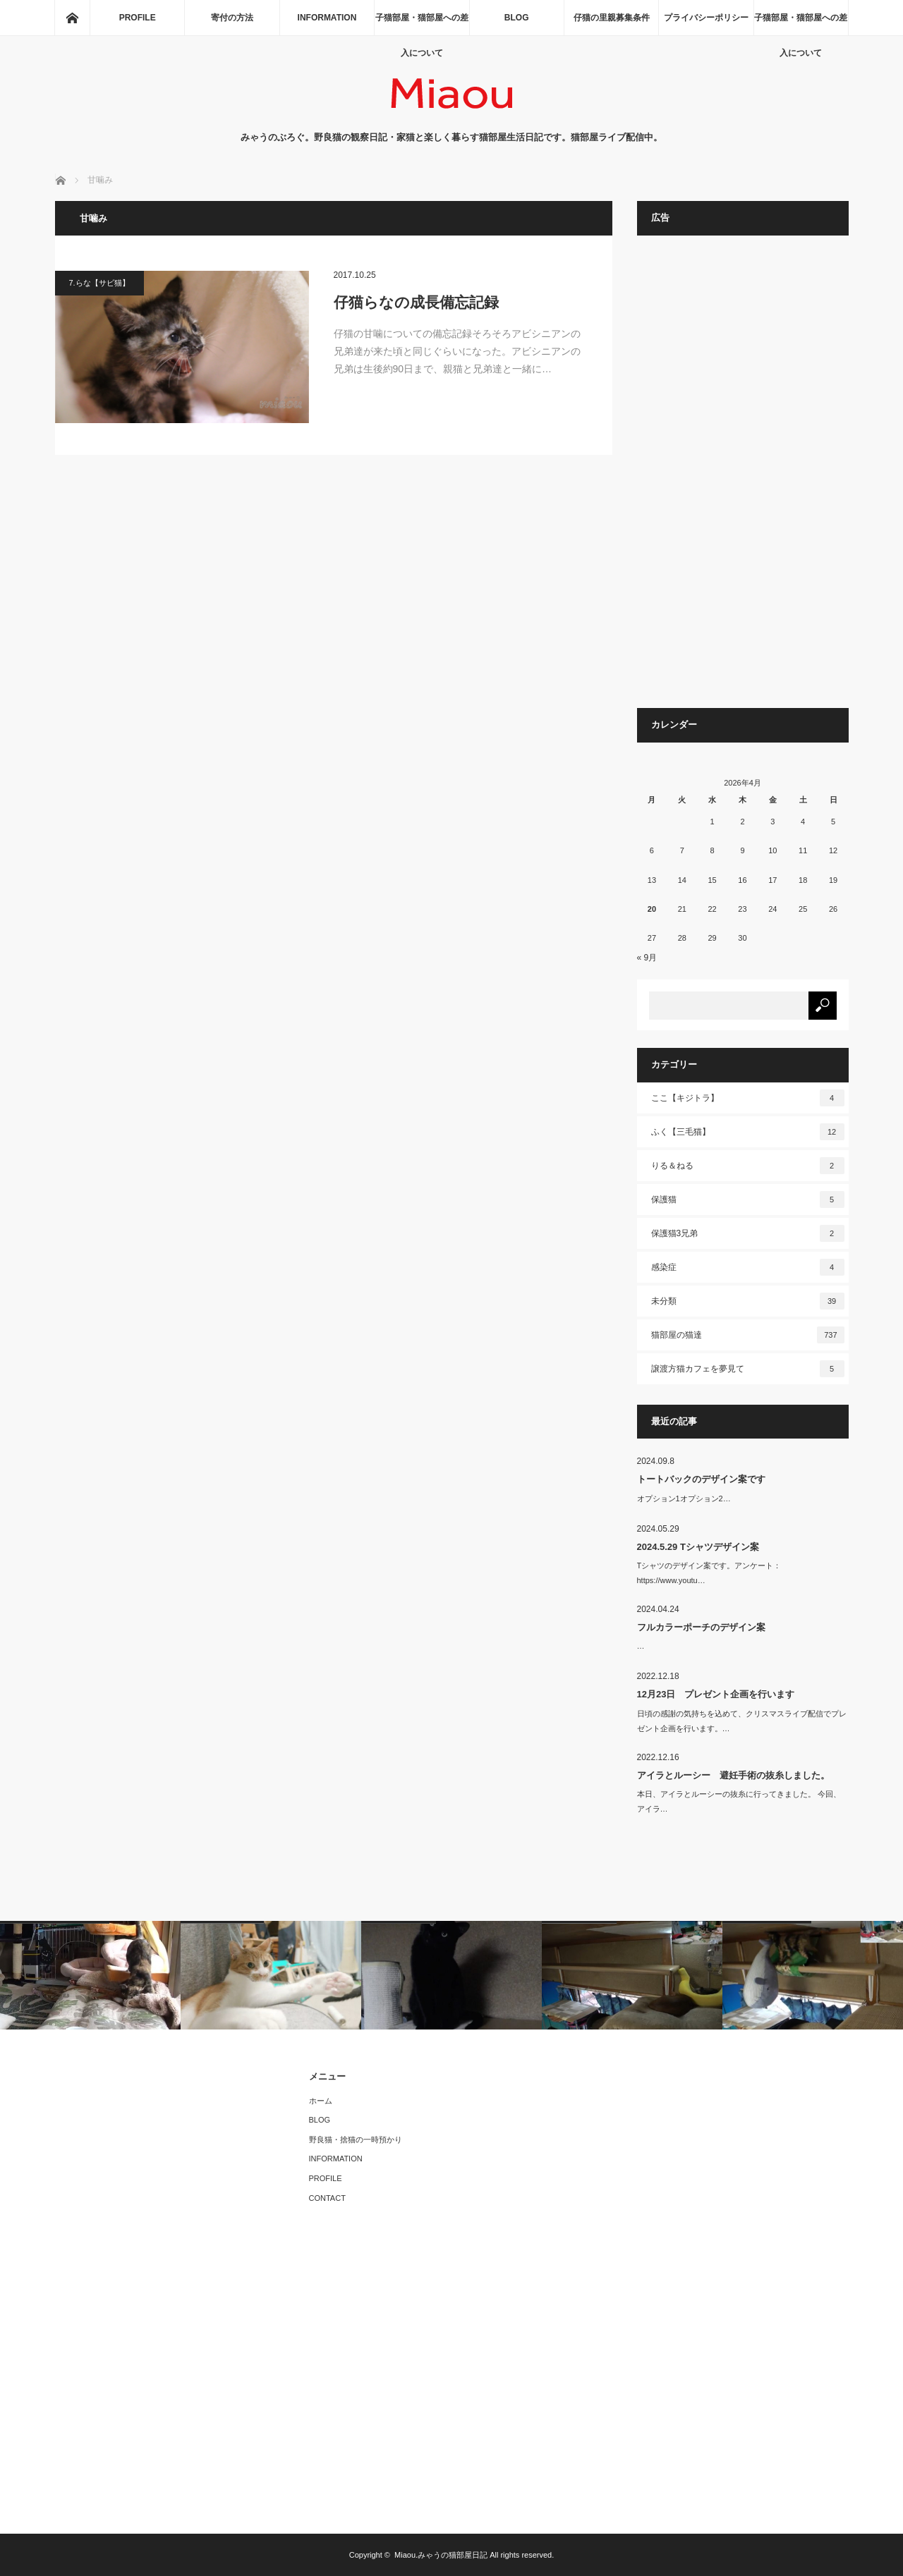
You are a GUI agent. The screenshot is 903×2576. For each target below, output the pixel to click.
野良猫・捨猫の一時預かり (355, 2139)
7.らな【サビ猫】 (99, 283)
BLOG (516, 18)
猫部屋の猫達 (747, 1334)
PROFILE (137, 18)
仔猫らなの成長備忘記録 (416, 302)
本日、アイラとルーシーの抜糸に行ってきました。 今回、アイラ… (739, 1801)
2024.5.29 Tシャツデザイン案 (698, 1547)
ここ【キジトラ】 (747, 1097)
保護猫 (747, 1199)
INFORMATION (327, 18)
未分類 (747, 1301)
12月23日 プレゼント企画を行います (716, 1694)
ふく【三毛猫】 (747, 1131)
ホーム (320, 2100)
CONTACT (327, 2198)
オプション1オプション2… (684, 1498)
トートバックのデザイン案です (701, 1479)
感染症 (747, 1267)
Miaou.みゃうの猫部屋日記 (440, 2555)
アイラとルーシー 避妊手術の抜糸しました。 (733, 1775)
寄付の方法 (232, 18)
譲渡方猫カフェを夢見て (747, 1368)
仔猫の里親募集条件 (612, 18)
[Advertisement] (743, 478)
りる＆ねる (747, 1165)
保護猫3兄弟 (747, 1233)
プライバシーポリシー (706, 18)
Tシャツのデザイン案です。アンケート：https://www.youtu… (709, 1573)
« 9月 (647, 958)
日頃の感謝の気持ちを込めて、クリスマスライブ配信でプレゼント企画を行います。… (742, 1721)
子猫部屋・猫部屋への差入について (421, 24)
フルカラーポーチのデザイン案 (701, 1627)
